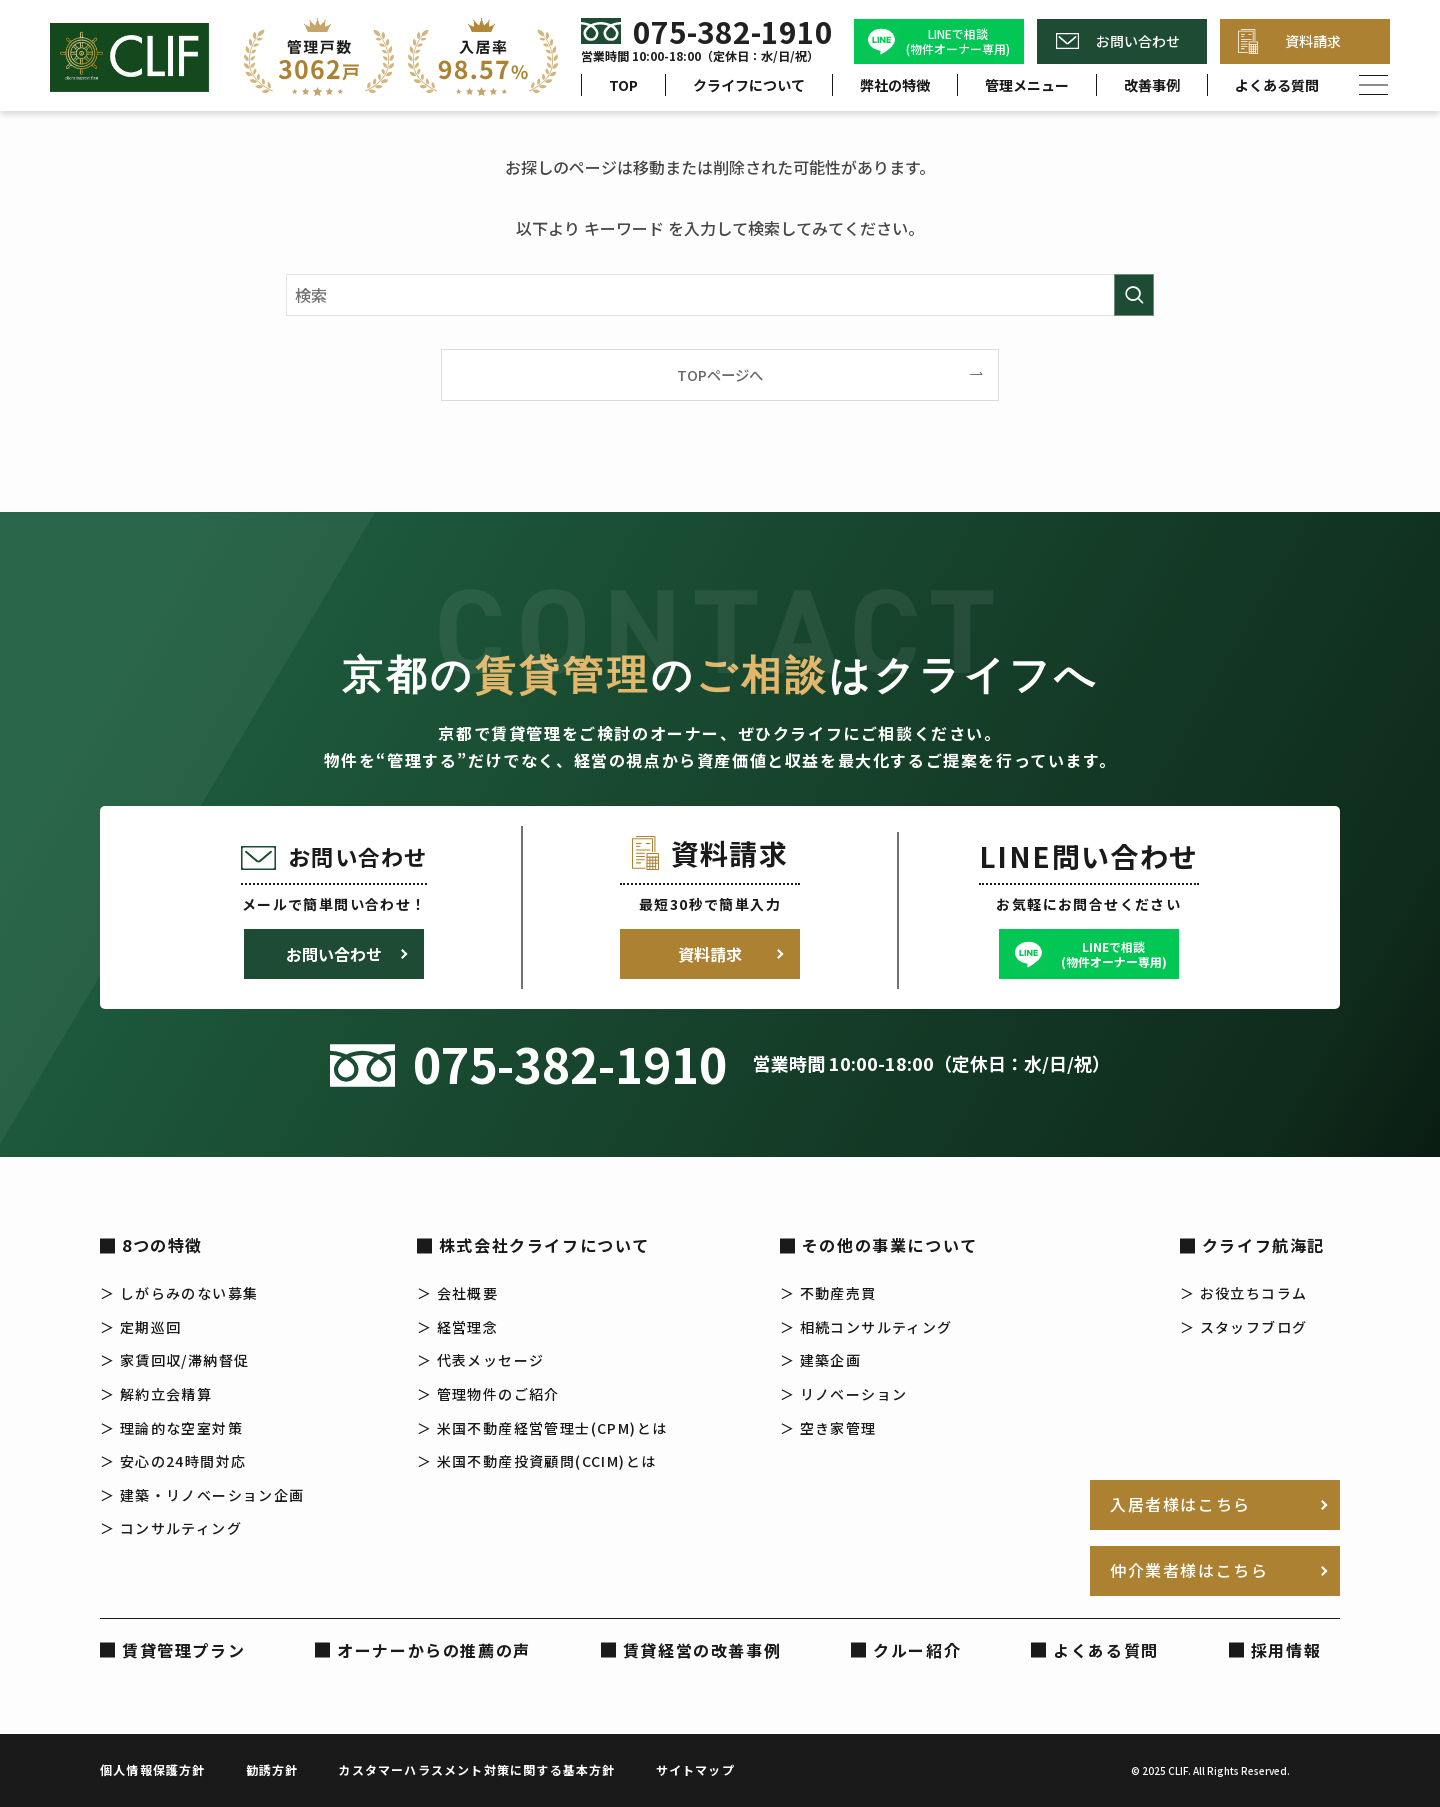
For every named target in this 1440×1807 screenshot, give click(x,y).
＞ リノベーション (844, 1394)
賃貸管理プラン (183, 1650)
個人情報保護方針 (153, 1769)
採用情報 (1286, 1650)
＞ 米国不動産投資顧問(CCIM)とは (537, 1461)
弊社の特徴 (895, 85)
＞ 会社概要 (457, 1293)
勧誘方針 (272, 1769)
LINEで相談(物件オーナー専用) (958, 41)
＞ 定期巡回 (140, 1327)
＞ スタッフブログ (1244, 1327)
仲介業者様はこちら (1189, 1570)
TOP (623, 85)
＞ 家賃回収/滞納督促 (174, 1360)
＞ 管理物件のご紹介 (488, 1394)
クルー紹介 (917, 1650)
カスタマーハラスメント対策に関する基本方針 (476, 1769)
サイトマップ (695, 1769)
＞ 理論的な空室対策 (171, 1428)
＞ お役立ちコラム (1244, 1293)
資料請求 (1313, 41)
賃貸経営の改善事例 (702, 1650)
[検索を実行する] (1134, 295)
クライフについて (749, 85)
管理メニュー (1027, 85)
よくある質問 (1277, 85)
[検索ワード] (720, 295)
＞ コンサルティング (171, 1528)
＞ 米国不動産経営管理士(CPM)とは (542, 1428)
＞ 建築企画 (820, 1360)
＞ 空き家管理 (828, 1428)
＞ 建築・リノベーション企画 (202, 1495)
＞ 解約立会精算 (156, 1394)
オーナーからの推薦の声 (434, 1650)
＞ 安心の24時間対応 (173, 1461)
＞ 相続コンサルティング (866, 1327)
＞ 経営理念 (457, 1327)
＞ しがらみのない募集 (179, 1293)
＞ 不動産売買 (828, 1293)
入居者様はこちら (1180, 1504)
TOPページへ (720, 374)
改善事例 (1152, 85)
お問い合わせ (1138, 41)
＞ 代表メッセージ (481, 1360)
